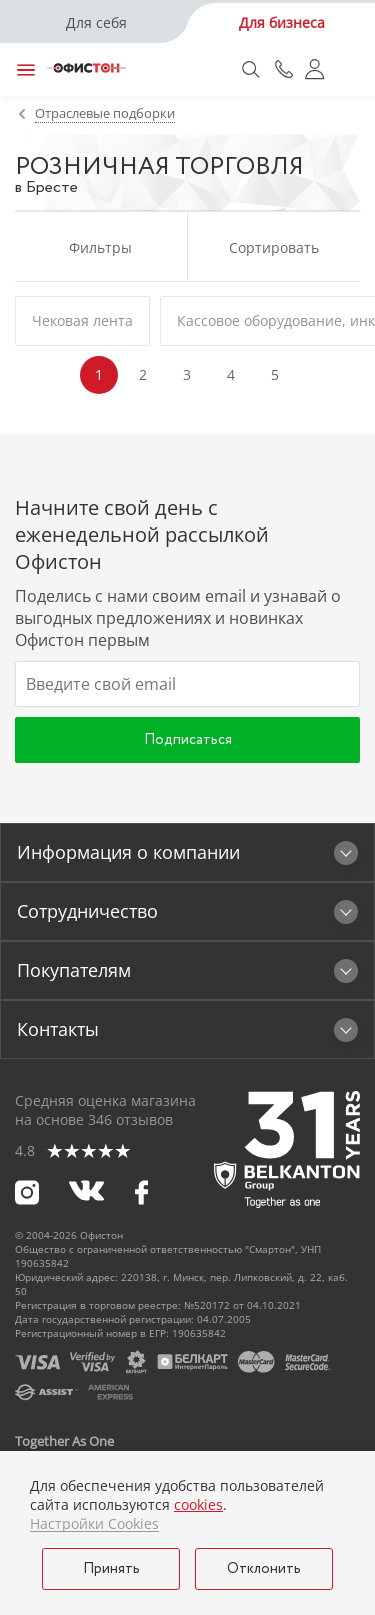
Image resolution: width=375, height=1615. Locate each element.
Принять (111, 1569)
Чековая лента (82, 320)
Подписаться (188, 740)
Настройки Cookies (94, 1524)
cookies (198, 1504)
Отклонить (264, 1569)
